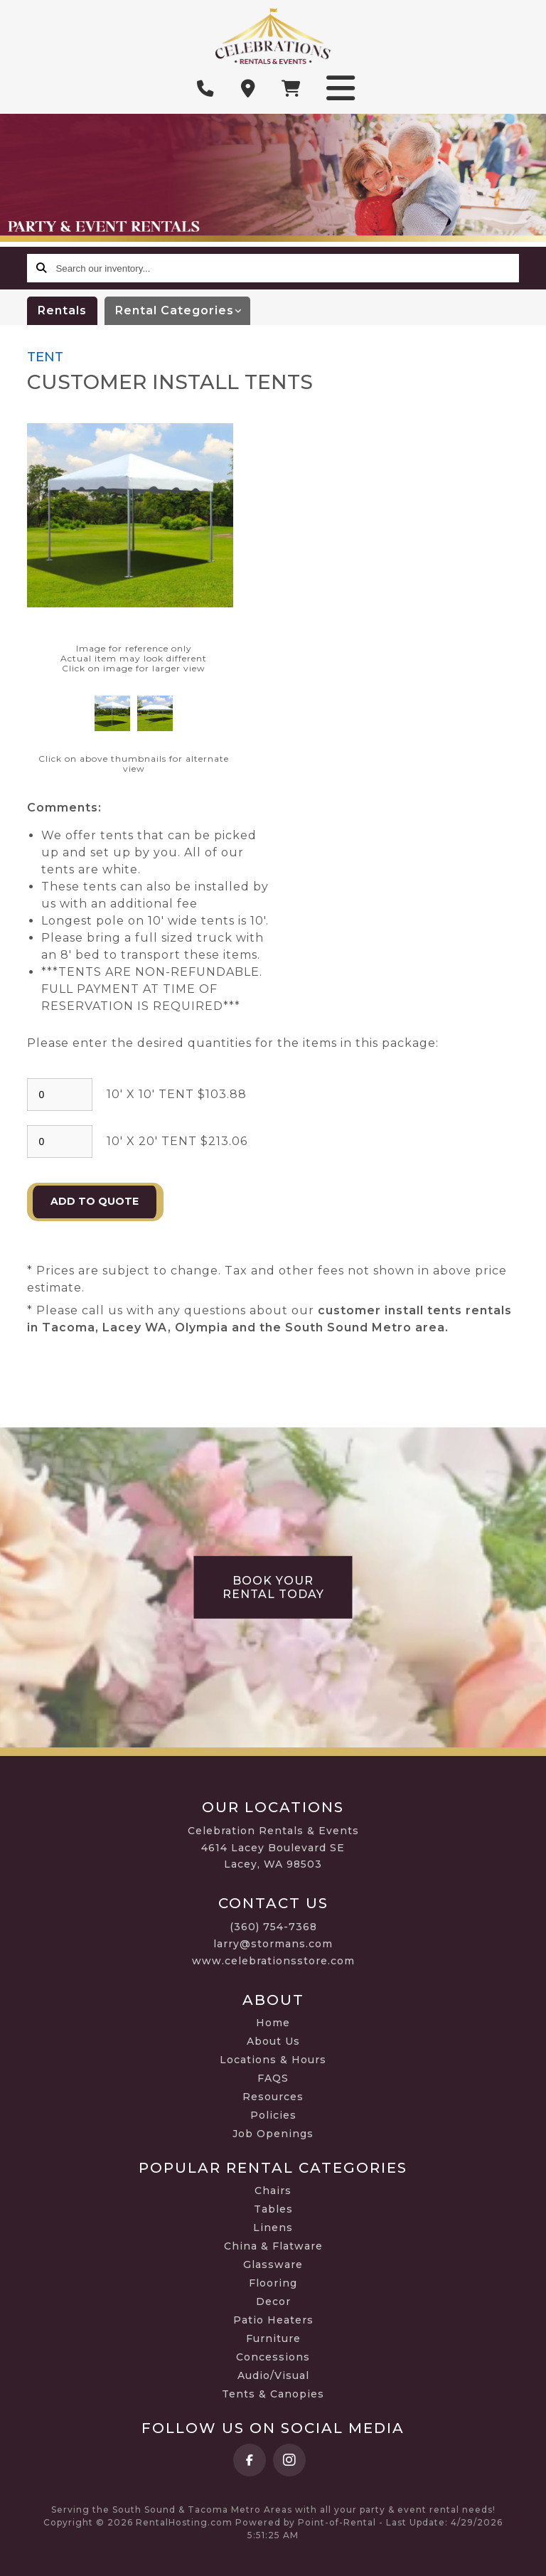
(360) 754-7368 (273, 1926)
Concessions (273, 2357)
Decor (273, 2301)
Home (273, 2022)
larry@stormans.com (273, 1943)
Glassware (273, 2264)
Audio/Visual (273, 2375)
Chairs (273, 2190)
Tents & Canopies (273, 2394)
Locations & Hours (273, 2059)
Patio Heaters (273, 2320)
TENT (45, 357)
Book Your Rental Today (273, 1587)
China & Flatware (273, 2246)
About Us (273, 2041)
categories (182, 311)
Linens (273, 2227)
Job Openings (273, 2133)
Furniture (273, 2338)
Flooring (273, 2283)
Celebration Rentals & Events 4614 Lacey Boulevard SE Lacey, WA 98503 (273, 1847)
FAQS (273, 2078)
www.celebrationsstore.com (273, 1960)
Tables (273, 2209)
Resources (273, 2096)
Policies (273, 2115)
